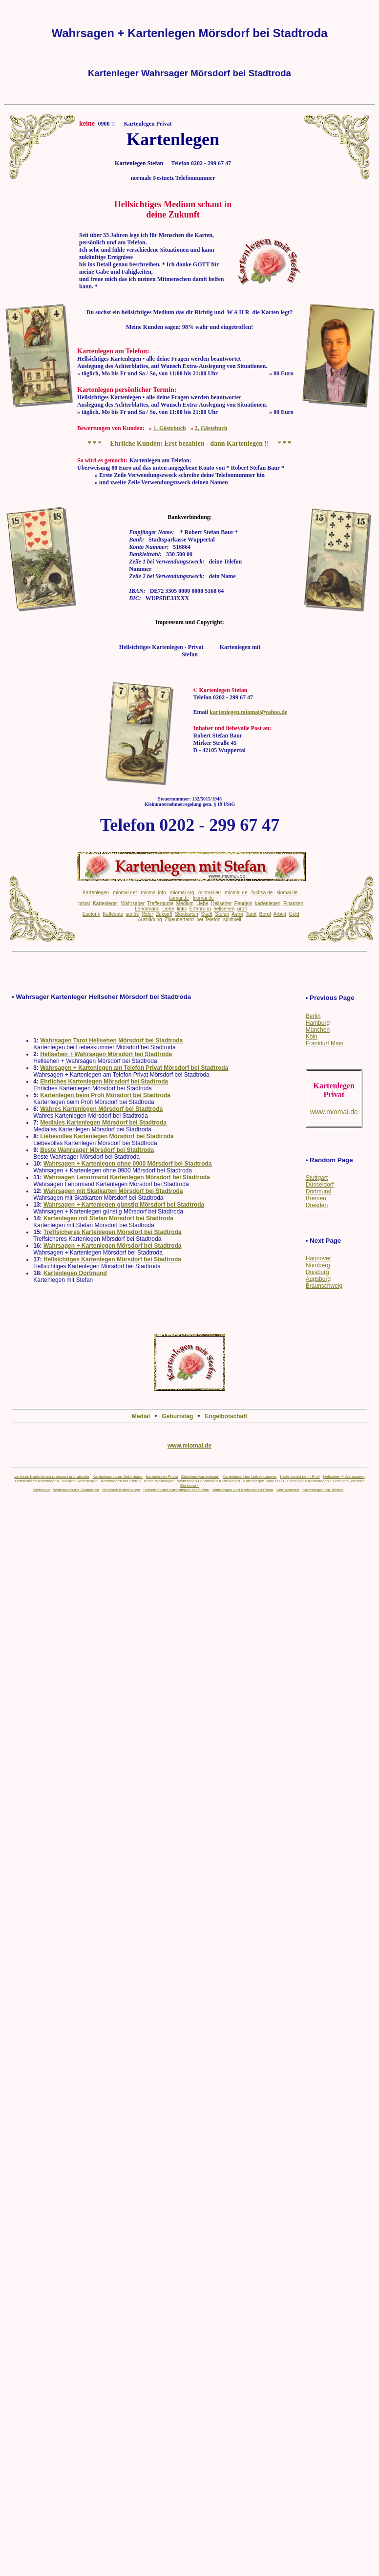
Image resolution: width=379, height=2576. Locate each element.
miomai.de (236, 892)
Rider (147, 914)
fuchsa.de (262, 892)
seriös (132, 914)
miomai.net (125, 892)
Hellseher (221, 903)
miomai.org (182, 892)
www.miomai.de (189, 1445)
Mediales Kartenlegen (121, 1490)
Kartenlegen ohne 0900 (263, 1481)
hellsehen (223, 908)
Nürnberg (318, 1265)
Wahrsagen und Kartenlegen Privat (242, 1490)
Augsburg (318, 1279)
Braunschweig (324, 1285)
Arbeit (280, 914)
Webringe (41, 1490)
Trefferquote (160, 903)
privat (84, 903)
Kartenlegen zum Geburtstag (117, 1476)
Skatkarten (186, 914)
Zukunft (164, 914)
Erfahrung (200, 908)
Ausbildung (150, 919)
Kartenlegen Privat (162, 1476)
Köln (311, 1036)
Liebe (202, 903)
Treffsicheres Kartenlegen (36, 1481)
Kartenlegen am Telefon (322, 1490)
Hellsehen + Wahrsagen (343, 1476)
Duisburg (317, 1272)
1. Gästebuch (169, 428)
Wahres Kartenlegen (80, 1481)
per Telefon (208, 919)
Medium (185, 903)
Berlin (313, 1016)
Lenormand (147, 908)
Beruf (265, 914)
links (182, 908)
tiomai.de (179, 898)
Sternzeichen (287, 1490)
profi (242, 908)
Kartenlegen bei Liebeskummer (250, 1476)
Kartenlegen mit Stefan (120, 1481)
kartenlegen (267, 903)
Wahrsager (133, 903)
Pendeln (243, 903)
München (318, 1029)
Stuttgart (317, 1177)
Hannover (318, 1258)
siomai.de (287, 892)
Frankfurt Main (324, 1043)
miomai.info (153, 892)
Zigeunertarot (179, 919)
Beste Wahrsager (159, 1481)
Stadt (206, 914)
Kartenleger (105, 903)
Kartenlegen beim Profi (299, 1476)
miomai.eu (209, 892)
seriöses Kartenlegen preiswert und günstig (51, 1476)
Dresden (317, 1205)
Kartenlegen (96, 892)
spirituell (232, 919)
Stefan (222, 914)
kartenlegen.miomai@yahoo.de (248, 712)
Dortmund (319, 1191)
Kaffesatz (113, 914)
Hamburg (318, 1022)
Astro (237, 914)
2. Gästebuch (211, 428)
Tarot (251, 914)
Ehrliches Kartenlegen (200, 1476)
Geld (294, 914)
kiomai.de (203, 898)
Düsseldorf (320, 1184)
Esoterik (91, 914)
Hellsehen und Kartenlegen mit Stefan (176, 1490)
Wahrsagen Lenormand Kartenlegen (209, 1481)
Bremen (316, 1198)
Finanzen (293, 903)
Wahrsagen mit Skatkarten (76, 1490)
